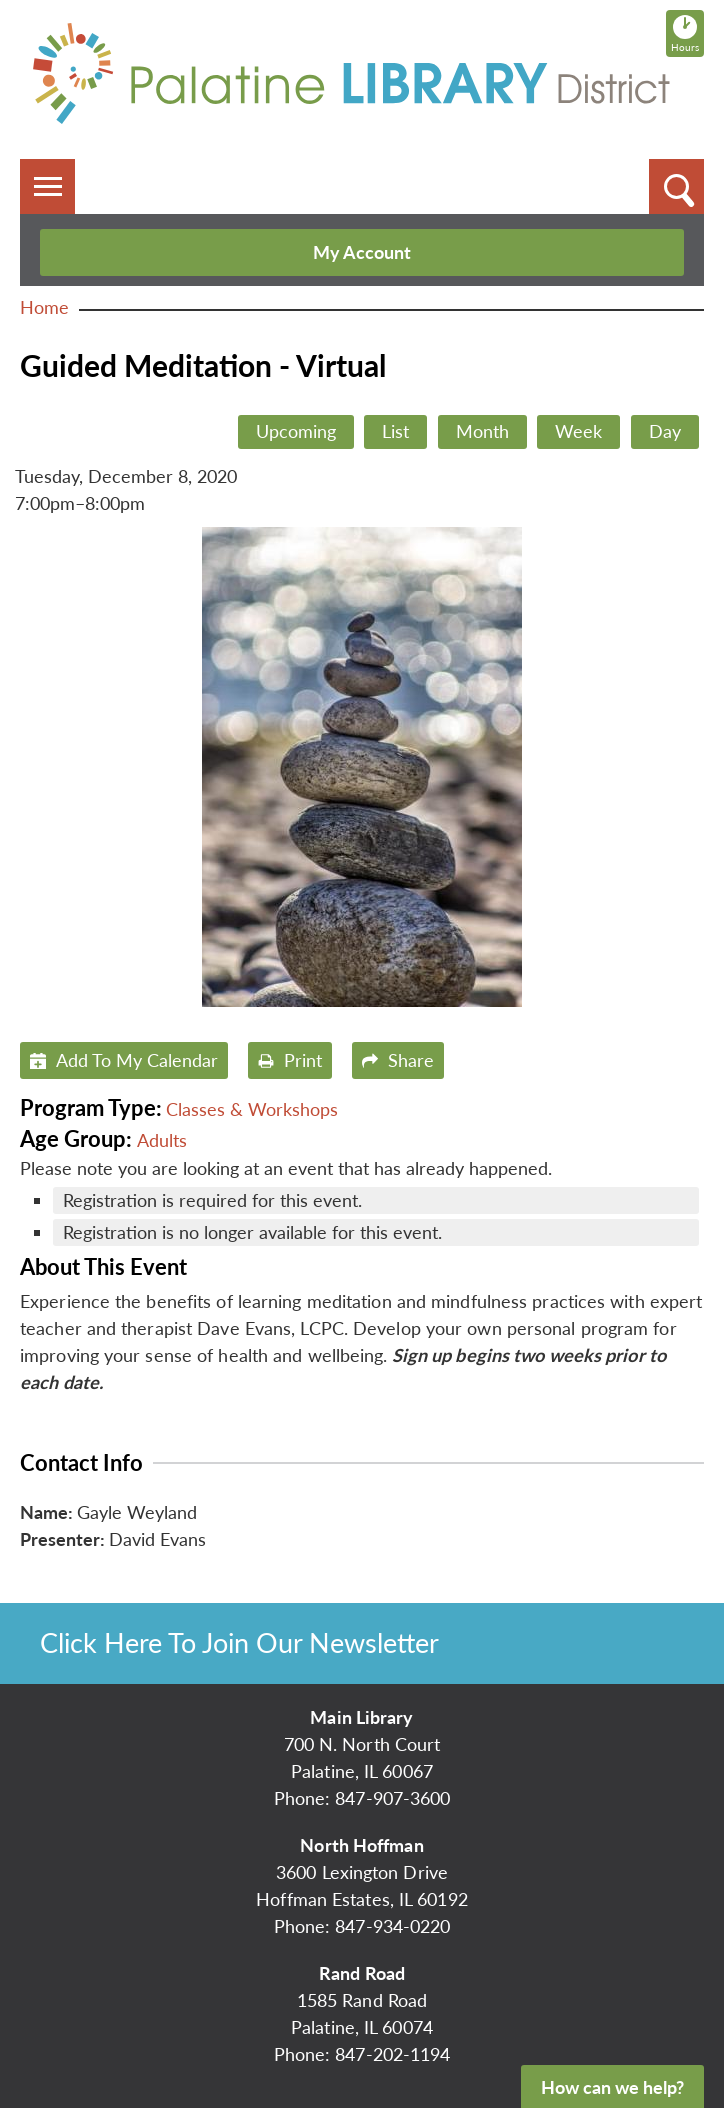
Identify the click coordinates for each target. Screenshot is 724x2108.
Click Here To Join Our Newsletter (239, 1642)
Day (665, 431)
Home (44, 307)
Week (578, 431)
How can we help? (612, 2087)
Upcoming (296, 431)
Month (482, 431)
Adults (162, 1140)
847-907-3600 (392, 1798)
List (395, 431)
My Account (362, 252)
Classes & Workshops (252, 1109)
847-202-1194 (392, 2054)
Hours (687, 33)
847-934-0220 (392, 1926)
